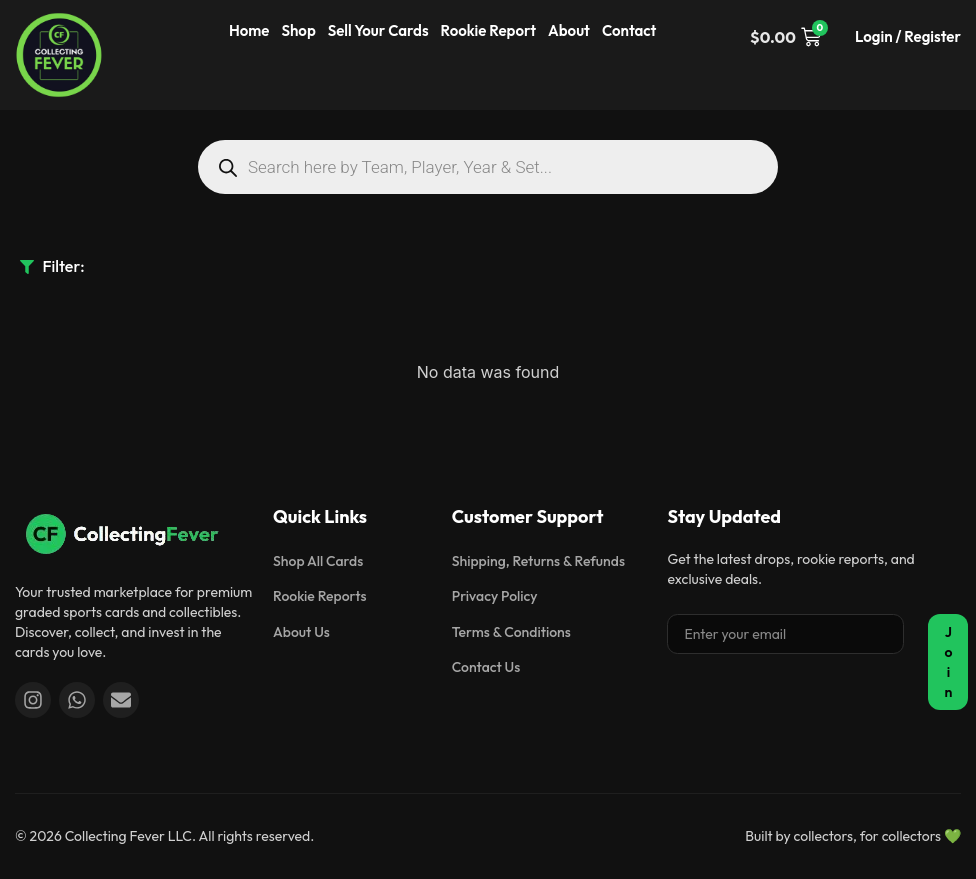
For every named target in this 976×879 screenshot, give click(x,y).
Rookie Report (488, 30)
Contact (629, 30)
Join (948, 662)
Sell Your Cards (378, 30)
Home (249, 30)
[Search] (227, 167)
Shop (298, 30)
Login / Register (908, 36)
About (569, 30)
